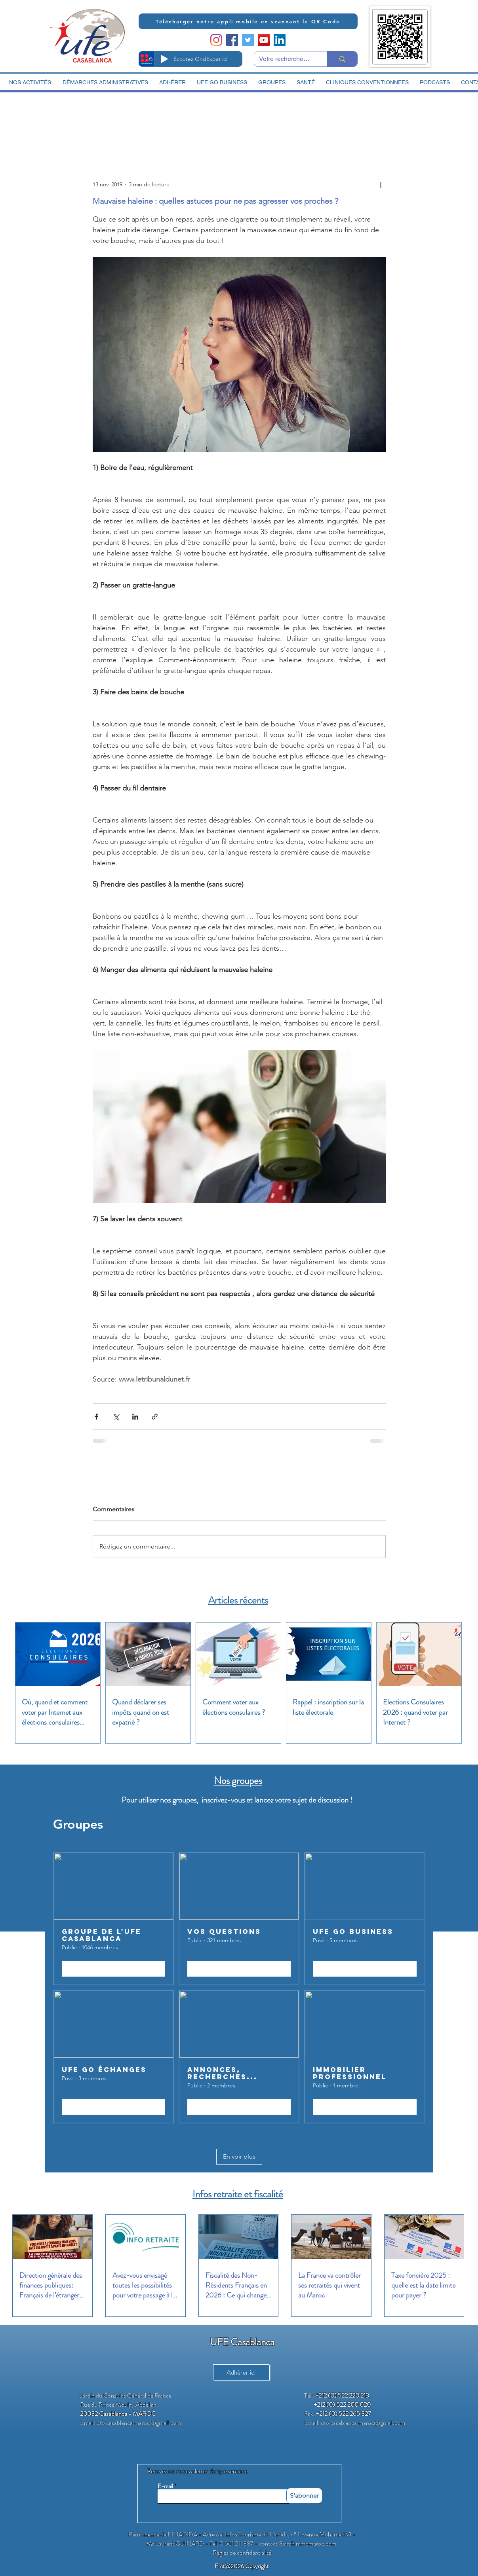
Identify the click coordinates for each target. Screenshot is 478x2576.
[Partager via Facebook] (96, 1416)
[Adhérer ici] (241, 2372)
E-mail (165, 2486)
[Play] (164, 59)
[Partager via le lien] (154, 1416)
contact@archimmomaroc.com (297, 2543)
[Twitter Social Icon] (248, 40)
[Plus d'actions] (381, 184)
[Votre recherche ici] (285, 58)
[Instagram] (216, 40)
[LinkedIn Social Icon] (280, 40)
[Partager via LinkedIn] (135, 1416)
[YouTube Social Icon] (264, 40)
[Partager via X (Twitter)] (116, 1416)
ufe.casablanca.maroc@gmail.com (139, 2422)
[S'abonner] (304, 2496)
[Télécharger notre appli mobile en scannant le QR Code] (248, 21)
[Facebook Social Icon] (232, 40)
